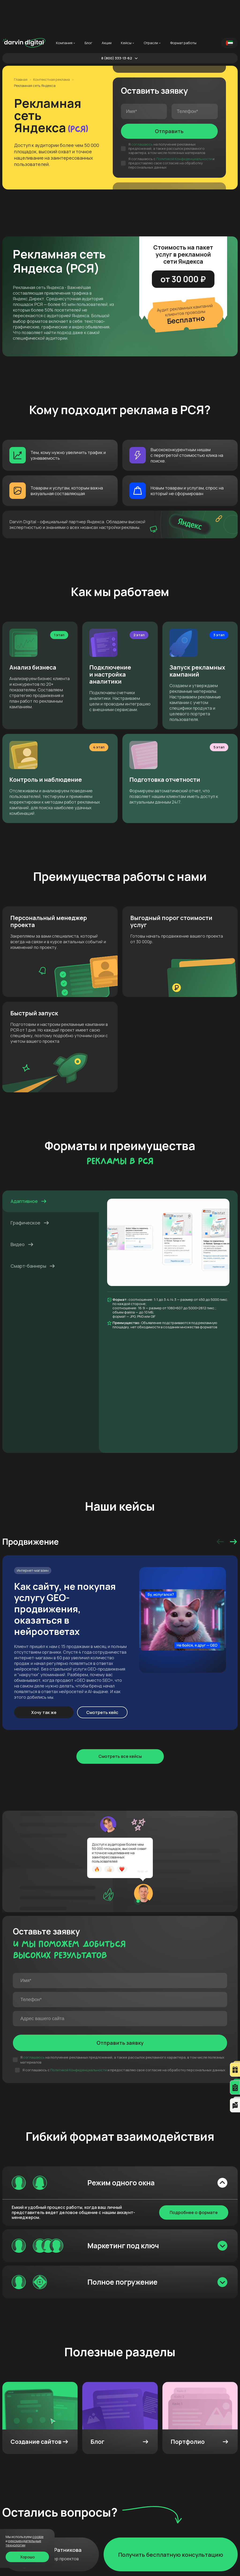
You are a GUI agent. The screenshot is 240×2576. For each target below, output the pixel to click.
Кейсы (126, 10)
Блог (88, 10)
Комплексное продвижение (142, 2474)
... (209, 10)
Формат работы (183, 10)
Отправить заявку (120, 1894)
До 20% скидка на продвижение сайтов (209, 2480)
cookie (38, 2536)
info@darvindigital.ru (32, 2480)
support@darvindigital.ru (38, 2488)
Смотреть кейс (102, 1563)
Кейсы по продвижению (152, 2538)
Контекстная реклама (51, 47)
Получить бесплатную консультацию (170, 2406)
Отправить (169, 98)
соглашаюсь (142, 111)
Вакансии (197, 2538)
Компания (64, 10)
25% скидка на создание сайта (212, 2466)
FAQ (192, 2546)
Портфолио (143, 2519)
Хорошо (27, 2557)
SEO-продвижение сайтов (147, 2488)
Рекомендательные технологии (23, 2543)
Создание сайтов (146, 2499)
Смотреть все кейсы (120, 1607)
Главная (20, 47)
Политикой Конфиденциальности (184, 125)
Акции (107, 10)
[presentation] (220, 1392)
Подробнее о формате (194, 2063)
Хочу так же (43, 1563)
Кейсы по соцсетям (148, 2546)
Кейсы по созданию (148, 2530)
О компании (199, 2530)
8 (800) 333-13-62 (116, 25)
